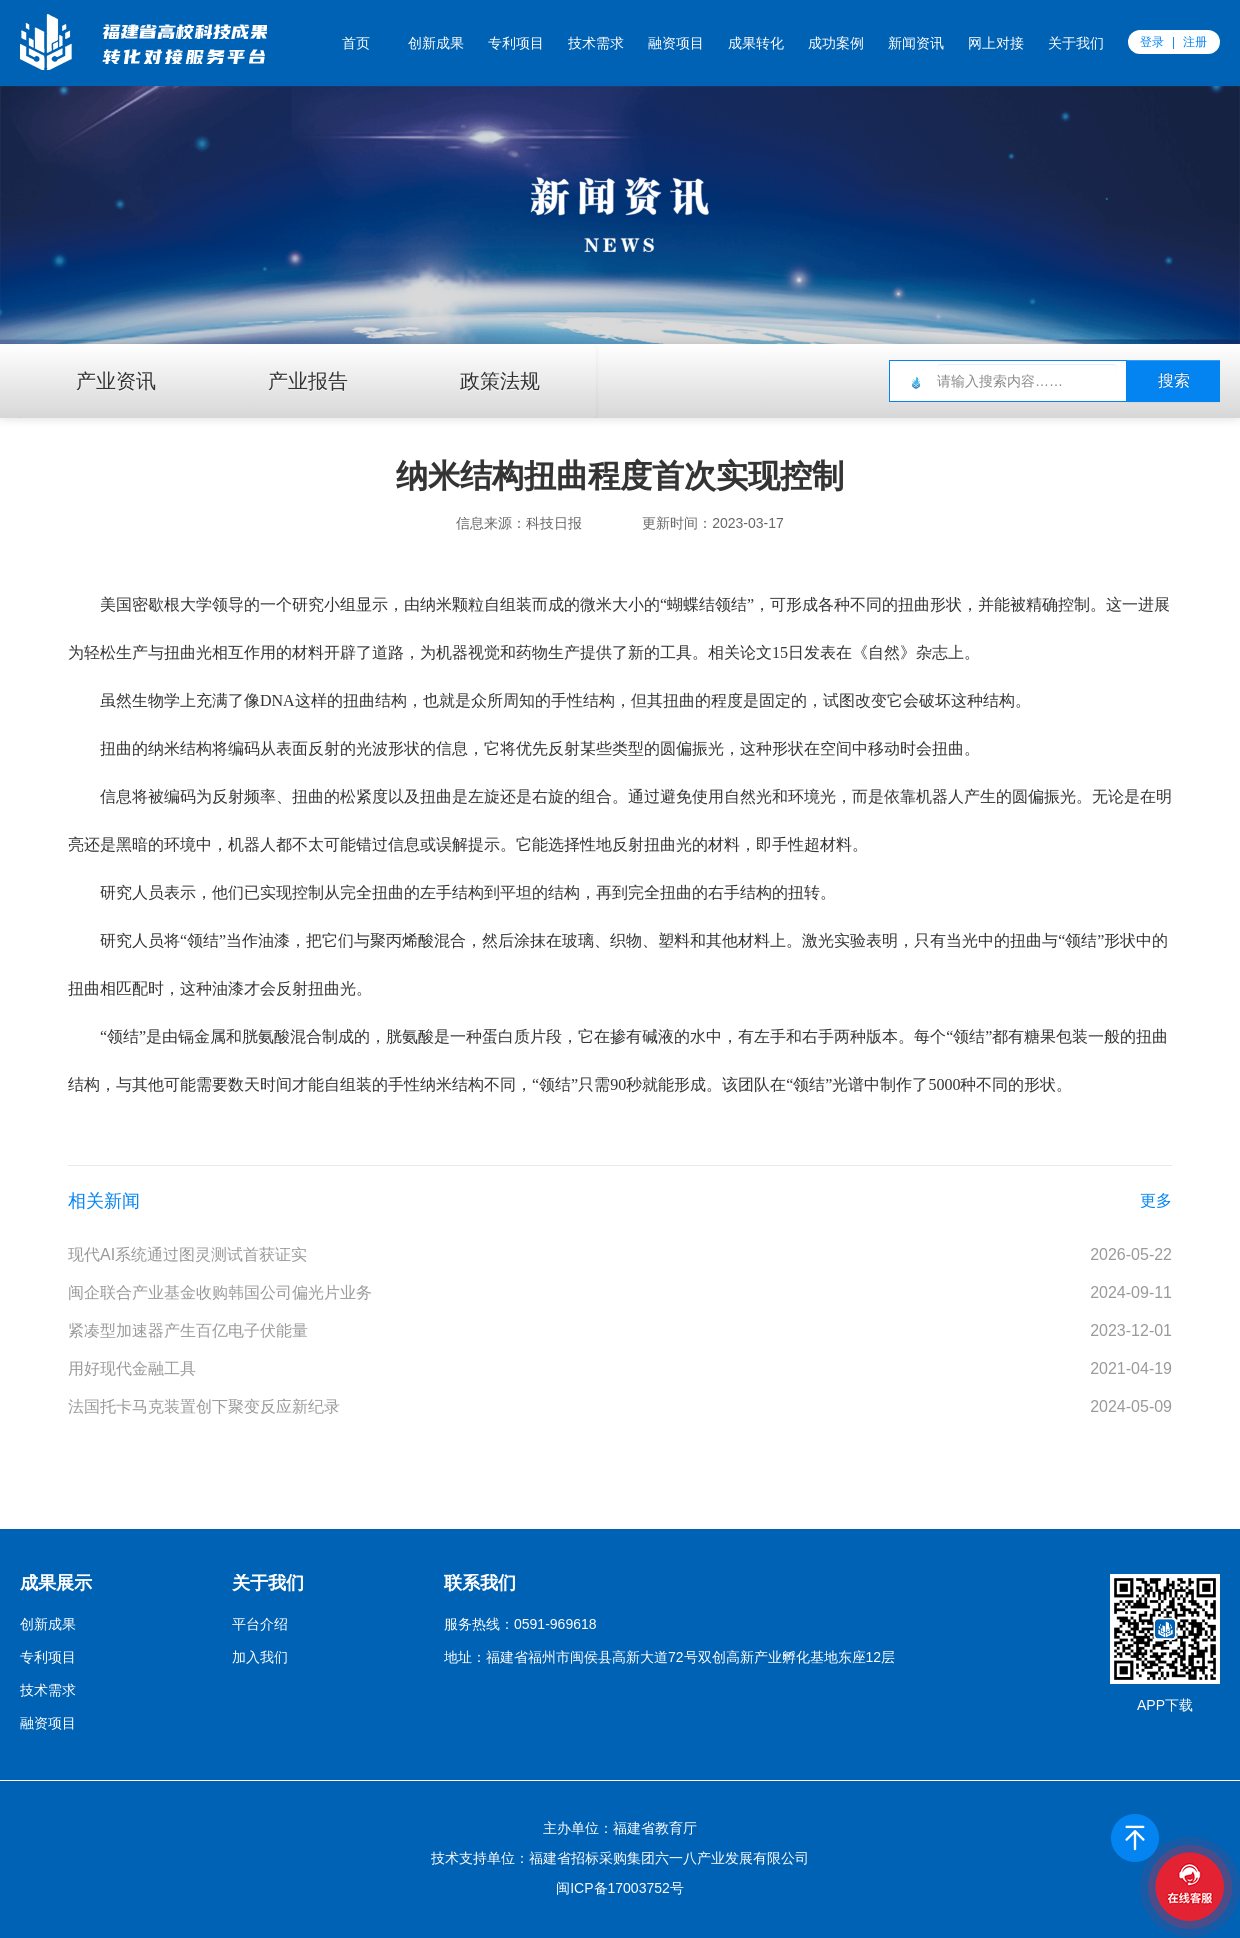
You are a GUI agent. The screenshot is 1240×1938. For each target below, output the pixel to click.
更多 (1156, 1200)
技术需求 (596, 43)
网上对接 (996, 43)
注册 (1195, 42)
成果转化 (756, 43)
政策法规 (500, 381)
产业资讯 (116, 381)
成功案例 (836, 43)
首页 (356, 43)
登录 (1152, 42)
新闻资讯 (916, 43)
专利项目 (516, 43)
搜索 (1174, 380)
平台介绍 (260, 1624)
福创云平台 (128, 42)
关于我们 (1076, 43)
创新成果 (436, 43)
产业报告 (308, 381)
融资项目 (676, 43)
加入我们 (260, 1657)
